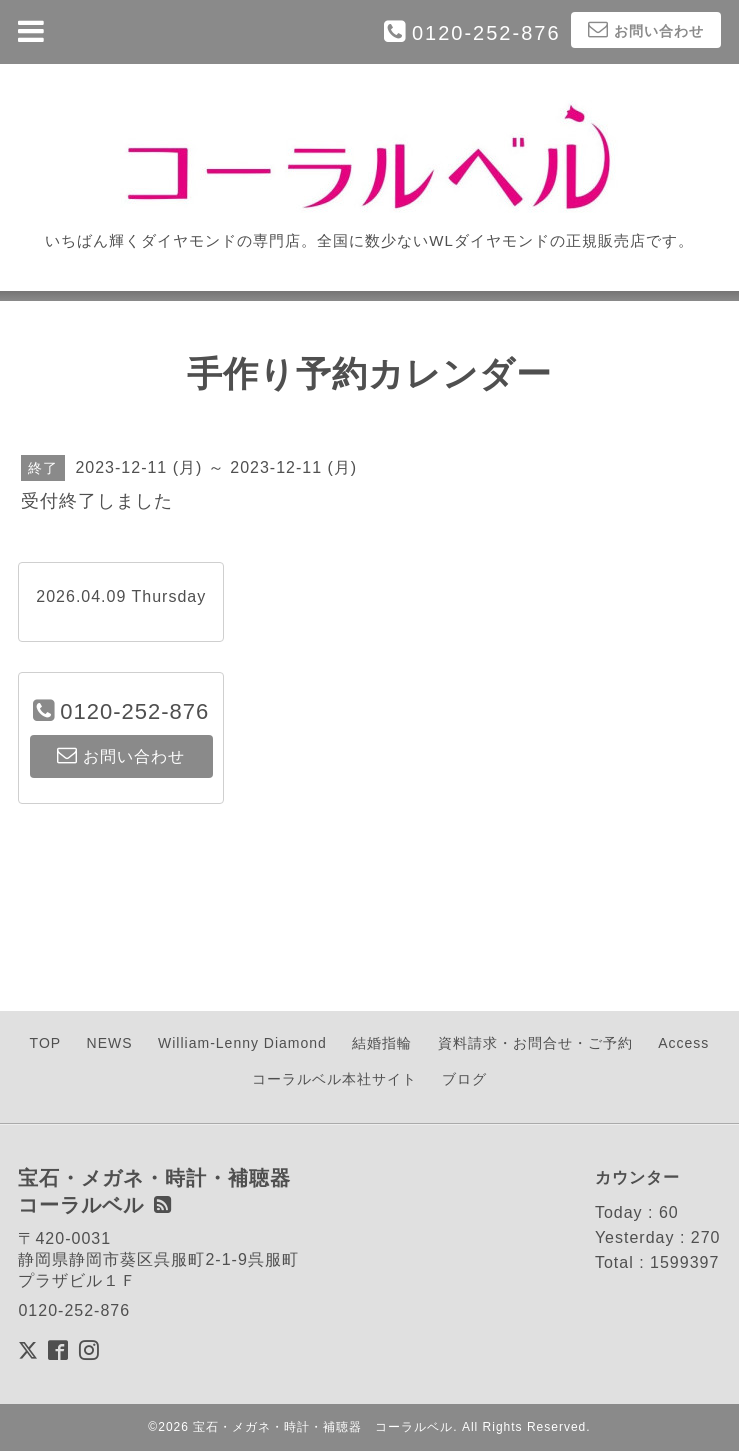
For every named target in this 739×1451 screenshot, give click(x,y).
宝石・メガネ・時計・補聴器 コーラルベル (323, 1427)
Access (683, 1043)
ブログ (464, 1079)
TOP (46, 1043)
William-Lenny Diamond (242, 1043)
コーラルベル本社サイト (334, 1079)
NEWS (110, 1043)
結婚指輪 (382, 1043)
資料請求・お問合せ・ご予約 (535, 1043)
